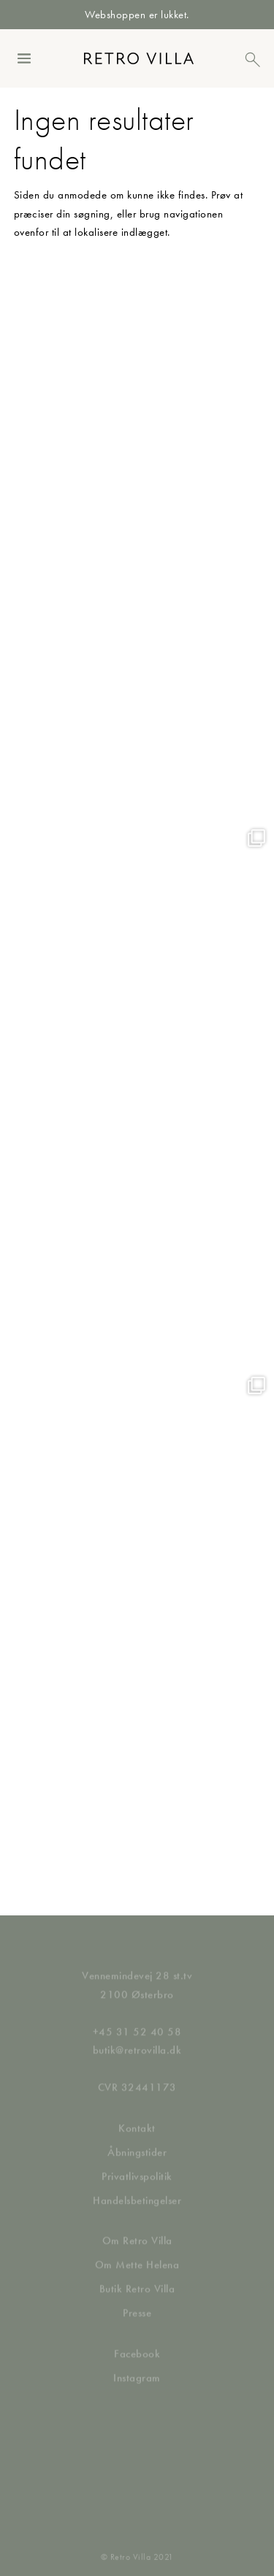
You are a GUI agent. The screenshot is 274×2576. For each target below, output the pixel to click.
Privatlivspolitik (137, 2164)
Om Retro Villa (137, 2229)
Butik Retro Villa (137, 2277)
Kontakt (137, 2116)
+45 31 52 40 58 (137, 2019)
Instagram (137, 2365)
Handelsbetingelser (137, 2188)
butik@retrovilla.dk (137, 2038)
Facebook (137, 2341)
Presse (137, 2301)
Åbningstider (137, 2140)
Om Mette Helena (137, 2253)
